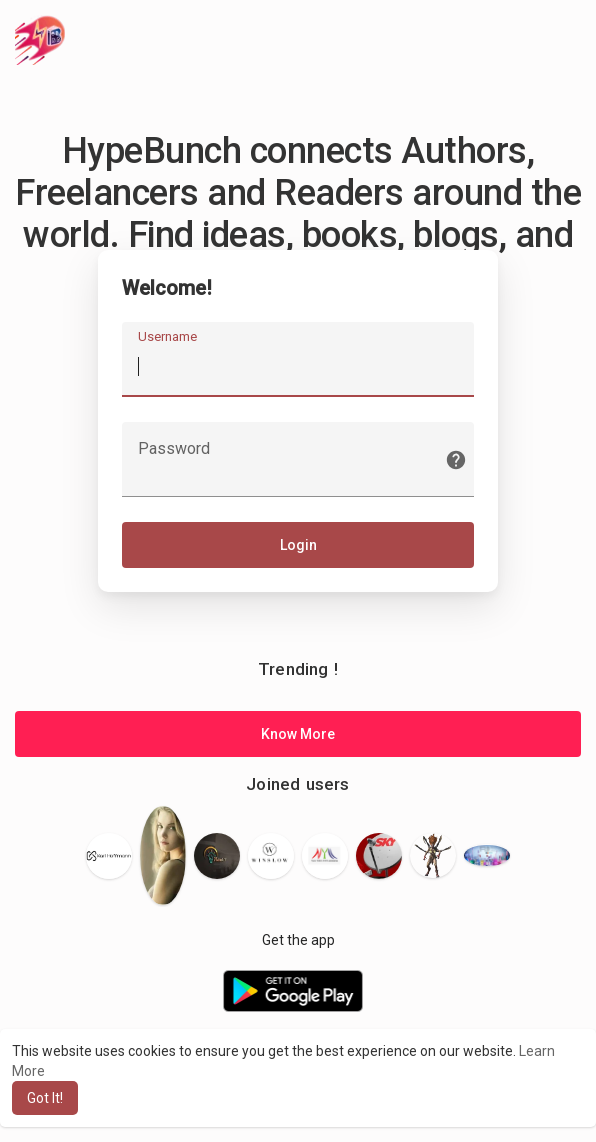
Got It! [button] (45, 1098)
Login (298, 547)
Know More (298, 737)
